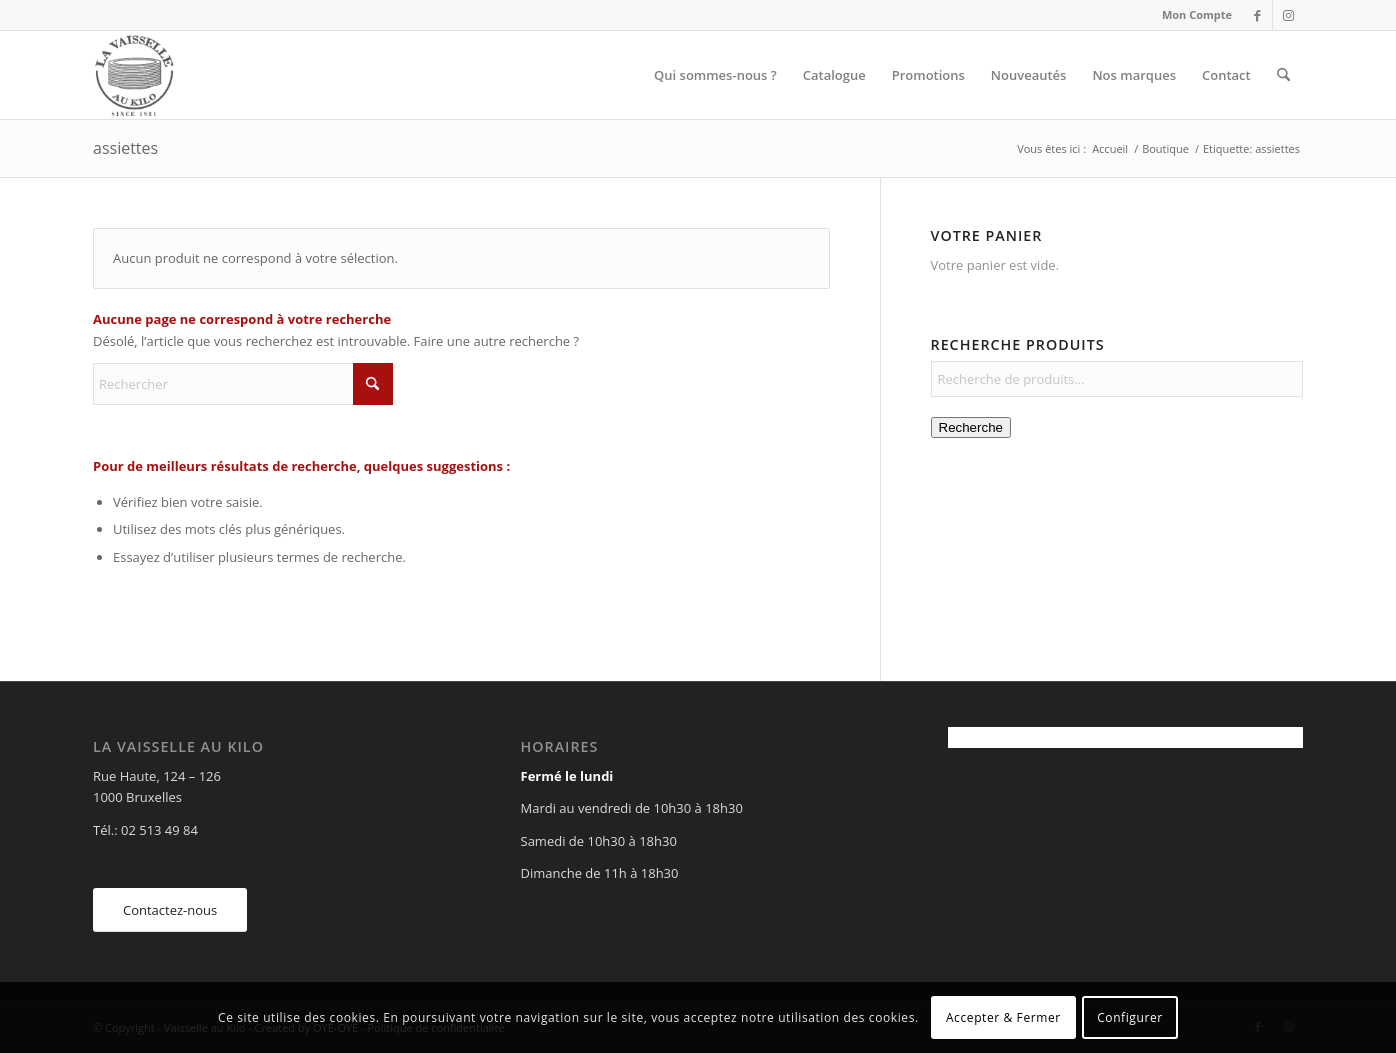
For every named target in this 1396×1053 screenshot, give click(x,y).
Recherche (971, 427)
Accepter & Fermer (1003, 1017)
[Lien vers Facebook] (1257, 15)
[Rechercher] (1283, 75)
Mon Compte (1197, 14)
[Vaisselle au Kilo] (134, 75)
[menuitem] (1192, 15)
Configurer (1130, 1017)
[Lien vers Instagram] (1288, 15)
